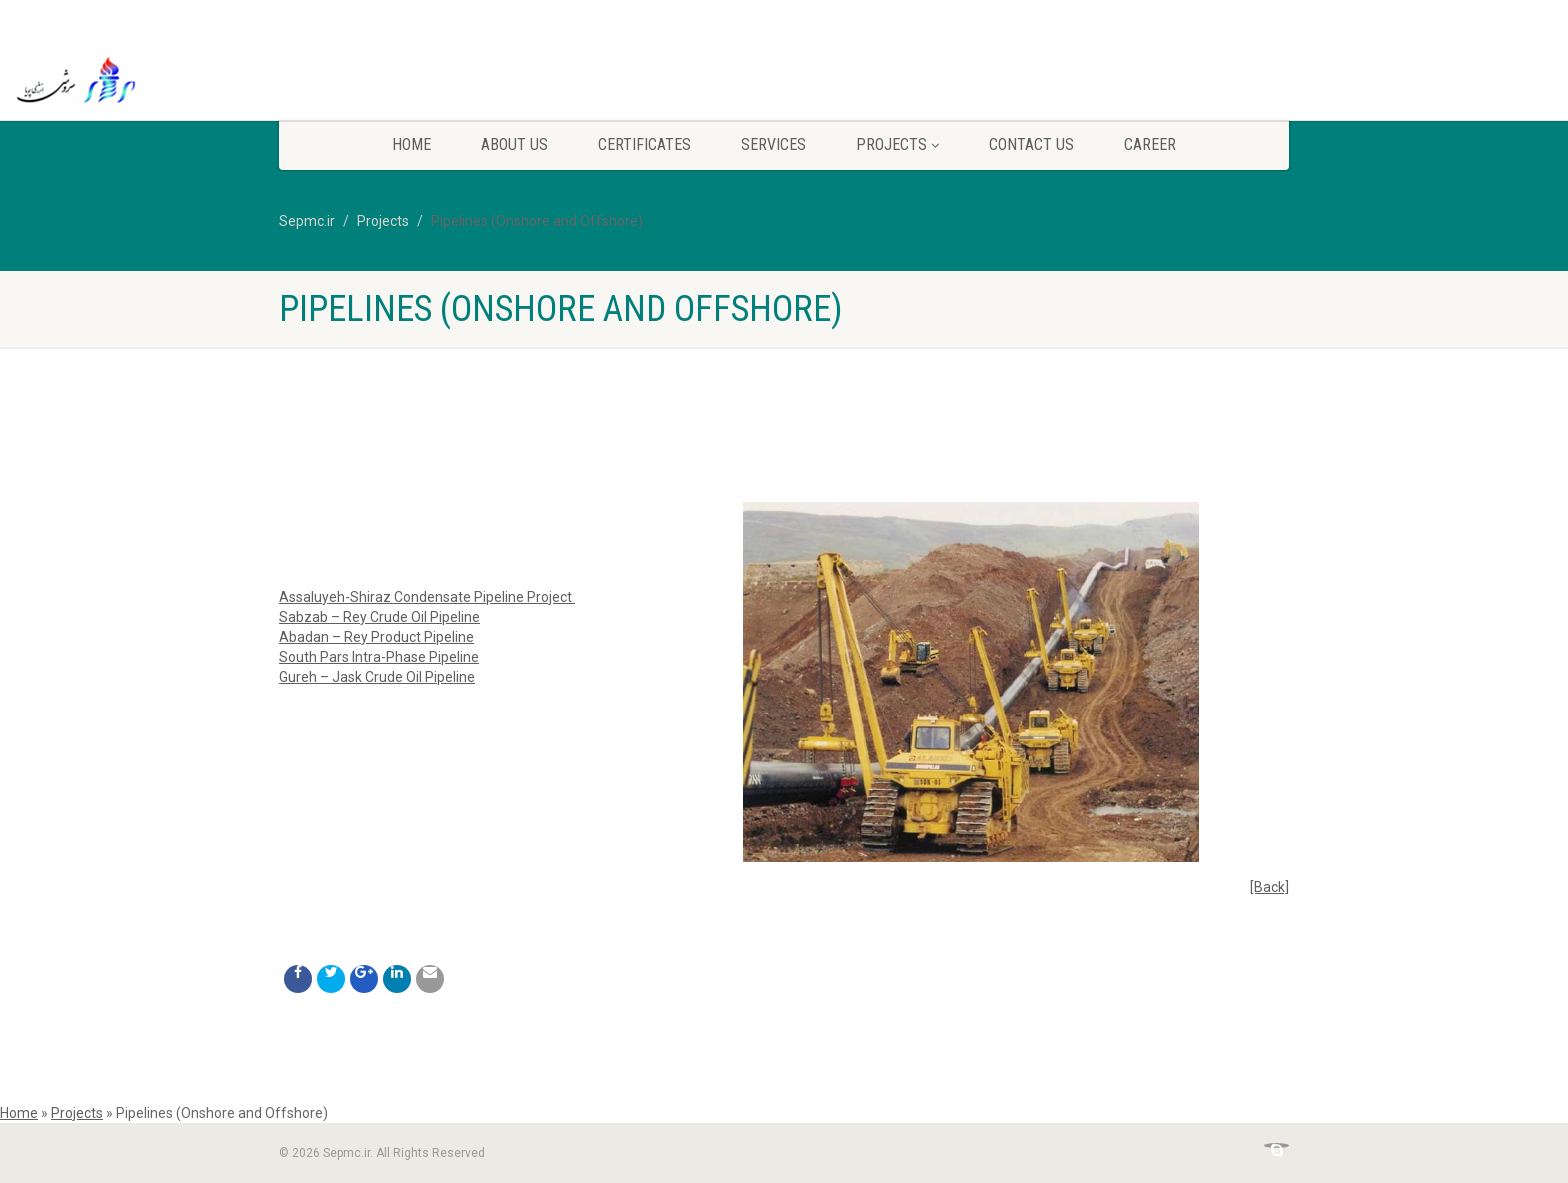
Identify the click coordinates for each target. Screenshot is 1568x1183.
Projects (897, 144)
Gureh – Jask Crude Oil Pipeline (377, 677)
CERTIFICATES (644, 144)
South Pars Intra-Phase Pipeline (379, 657)
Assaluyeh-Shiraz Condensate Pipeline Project (425, 597)
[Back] (1269, 887)
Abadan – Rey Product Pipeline (376, 637)
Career (1150, 144)
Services (773, 144)
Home (411, 144)
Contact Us (1031, 144)
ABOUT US (514, 144)
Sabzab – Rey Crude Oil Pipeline (379, 617)
